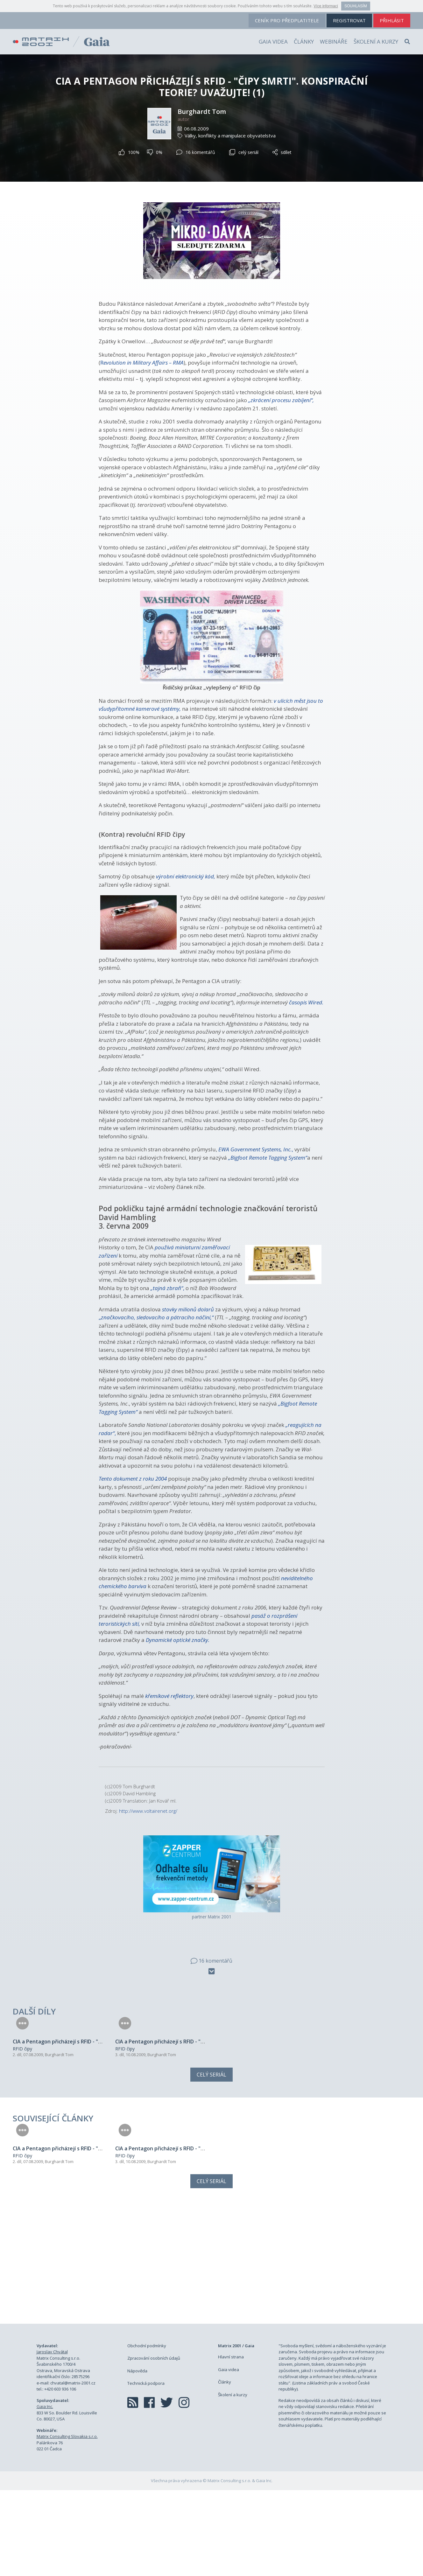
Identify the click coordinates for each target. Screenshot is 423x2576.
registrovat (349, 20)
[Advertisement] (211, 2349)
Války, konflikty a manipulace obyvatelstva (230, 135)
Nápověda (137, 2457)
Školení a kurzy (376, 41)
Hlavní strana (231, 2443)
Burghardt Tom (202, 111)
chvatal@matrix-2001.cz (72, 2469)
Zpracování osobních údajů (153, 2444)
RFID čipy (22, 2092)
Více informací (326, 6)
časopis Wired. (306, 1002)
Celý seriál (211, 2117)
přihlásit (392, 20)
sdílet (282, 152)
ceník (287, 20)
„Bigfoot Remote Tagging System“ (267, 1157)
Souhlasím (355, 6)
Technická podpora (146, 2469)
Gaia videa (273, 41)
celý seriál (243, 152)
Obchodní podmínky (146, 2431)
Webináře (334, 41)
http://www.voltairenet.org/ (148, 1811)
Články (304, 41)
